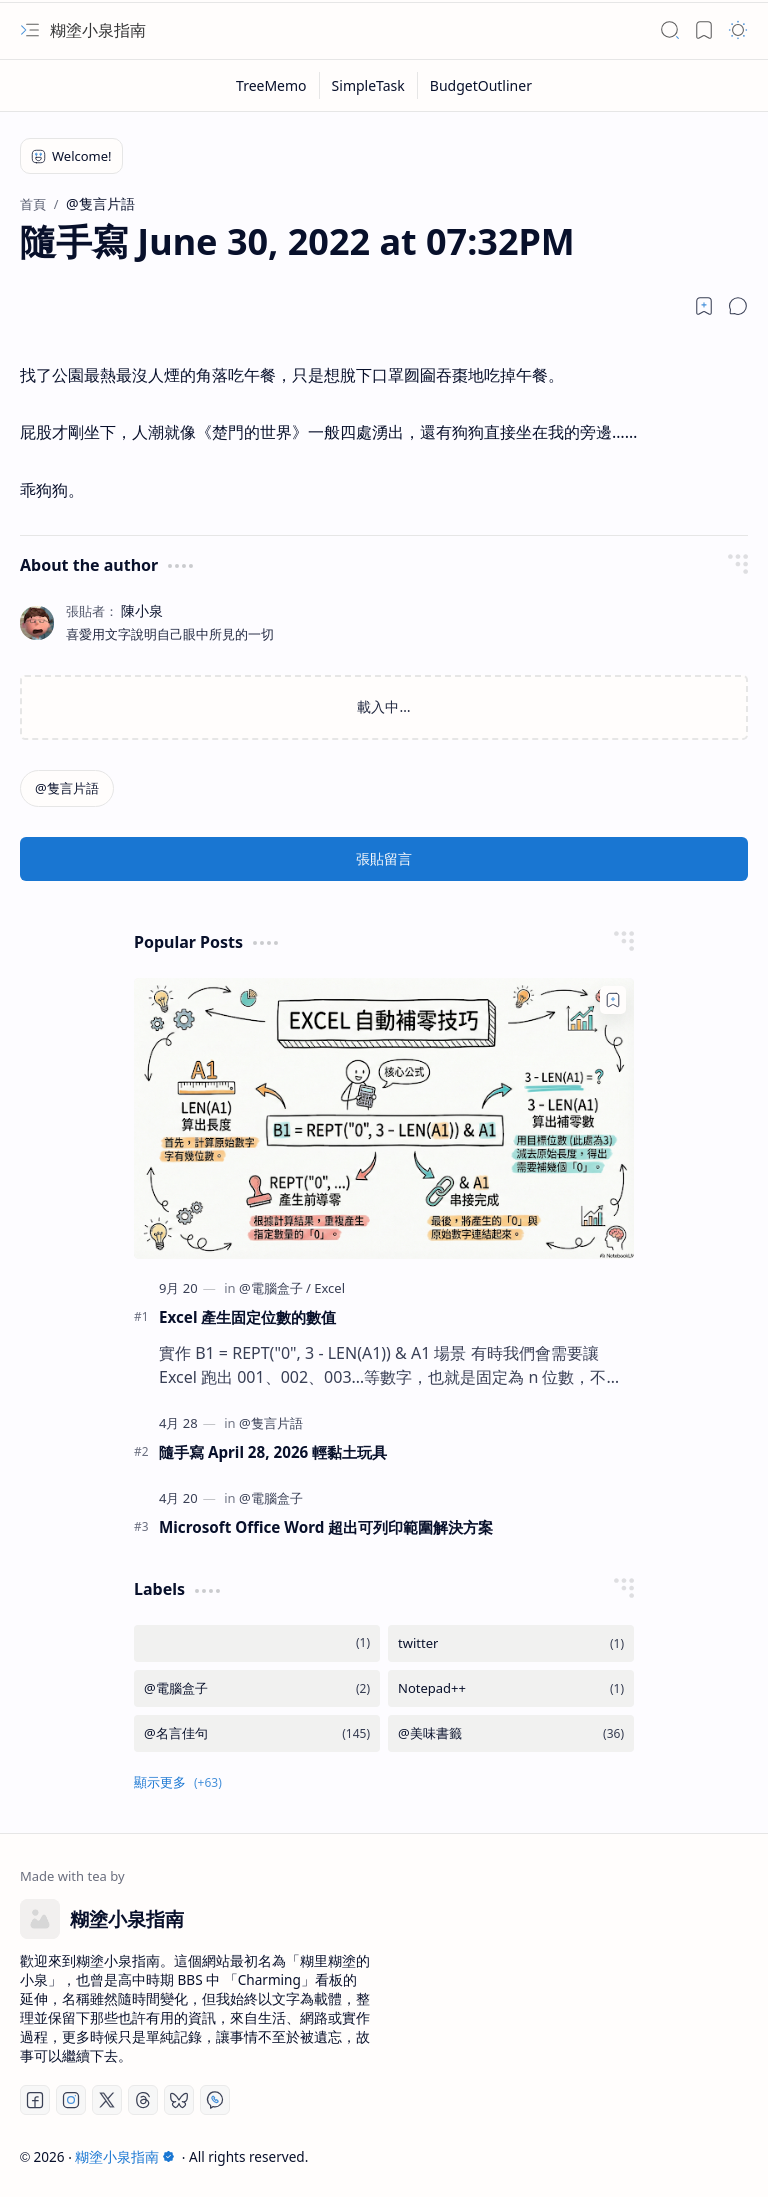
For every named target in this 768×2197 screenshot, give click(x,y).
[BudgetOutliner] (481, 85)
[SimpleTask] (369, 85)
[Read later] (704, 306)
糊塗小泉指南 (98, 30)
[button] (30, 30)
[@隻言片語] (67, 788)
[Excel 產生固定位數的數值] (384, 1118)
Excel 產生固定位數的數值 (247, 1317)
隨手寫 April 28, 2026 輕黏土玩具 (273, 1452)
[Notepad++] (511, 1688)
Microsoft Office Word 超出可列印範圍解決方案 (326, 1527)
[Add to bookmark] (613, 1000)
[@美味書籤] (511, 1733)
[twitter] (511, 1643)
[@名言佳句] (257, 1733)
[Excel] (329, 1288)
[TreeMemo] (272, 85)
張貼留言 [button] (384, 858)
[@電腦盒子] (275, 1288)
